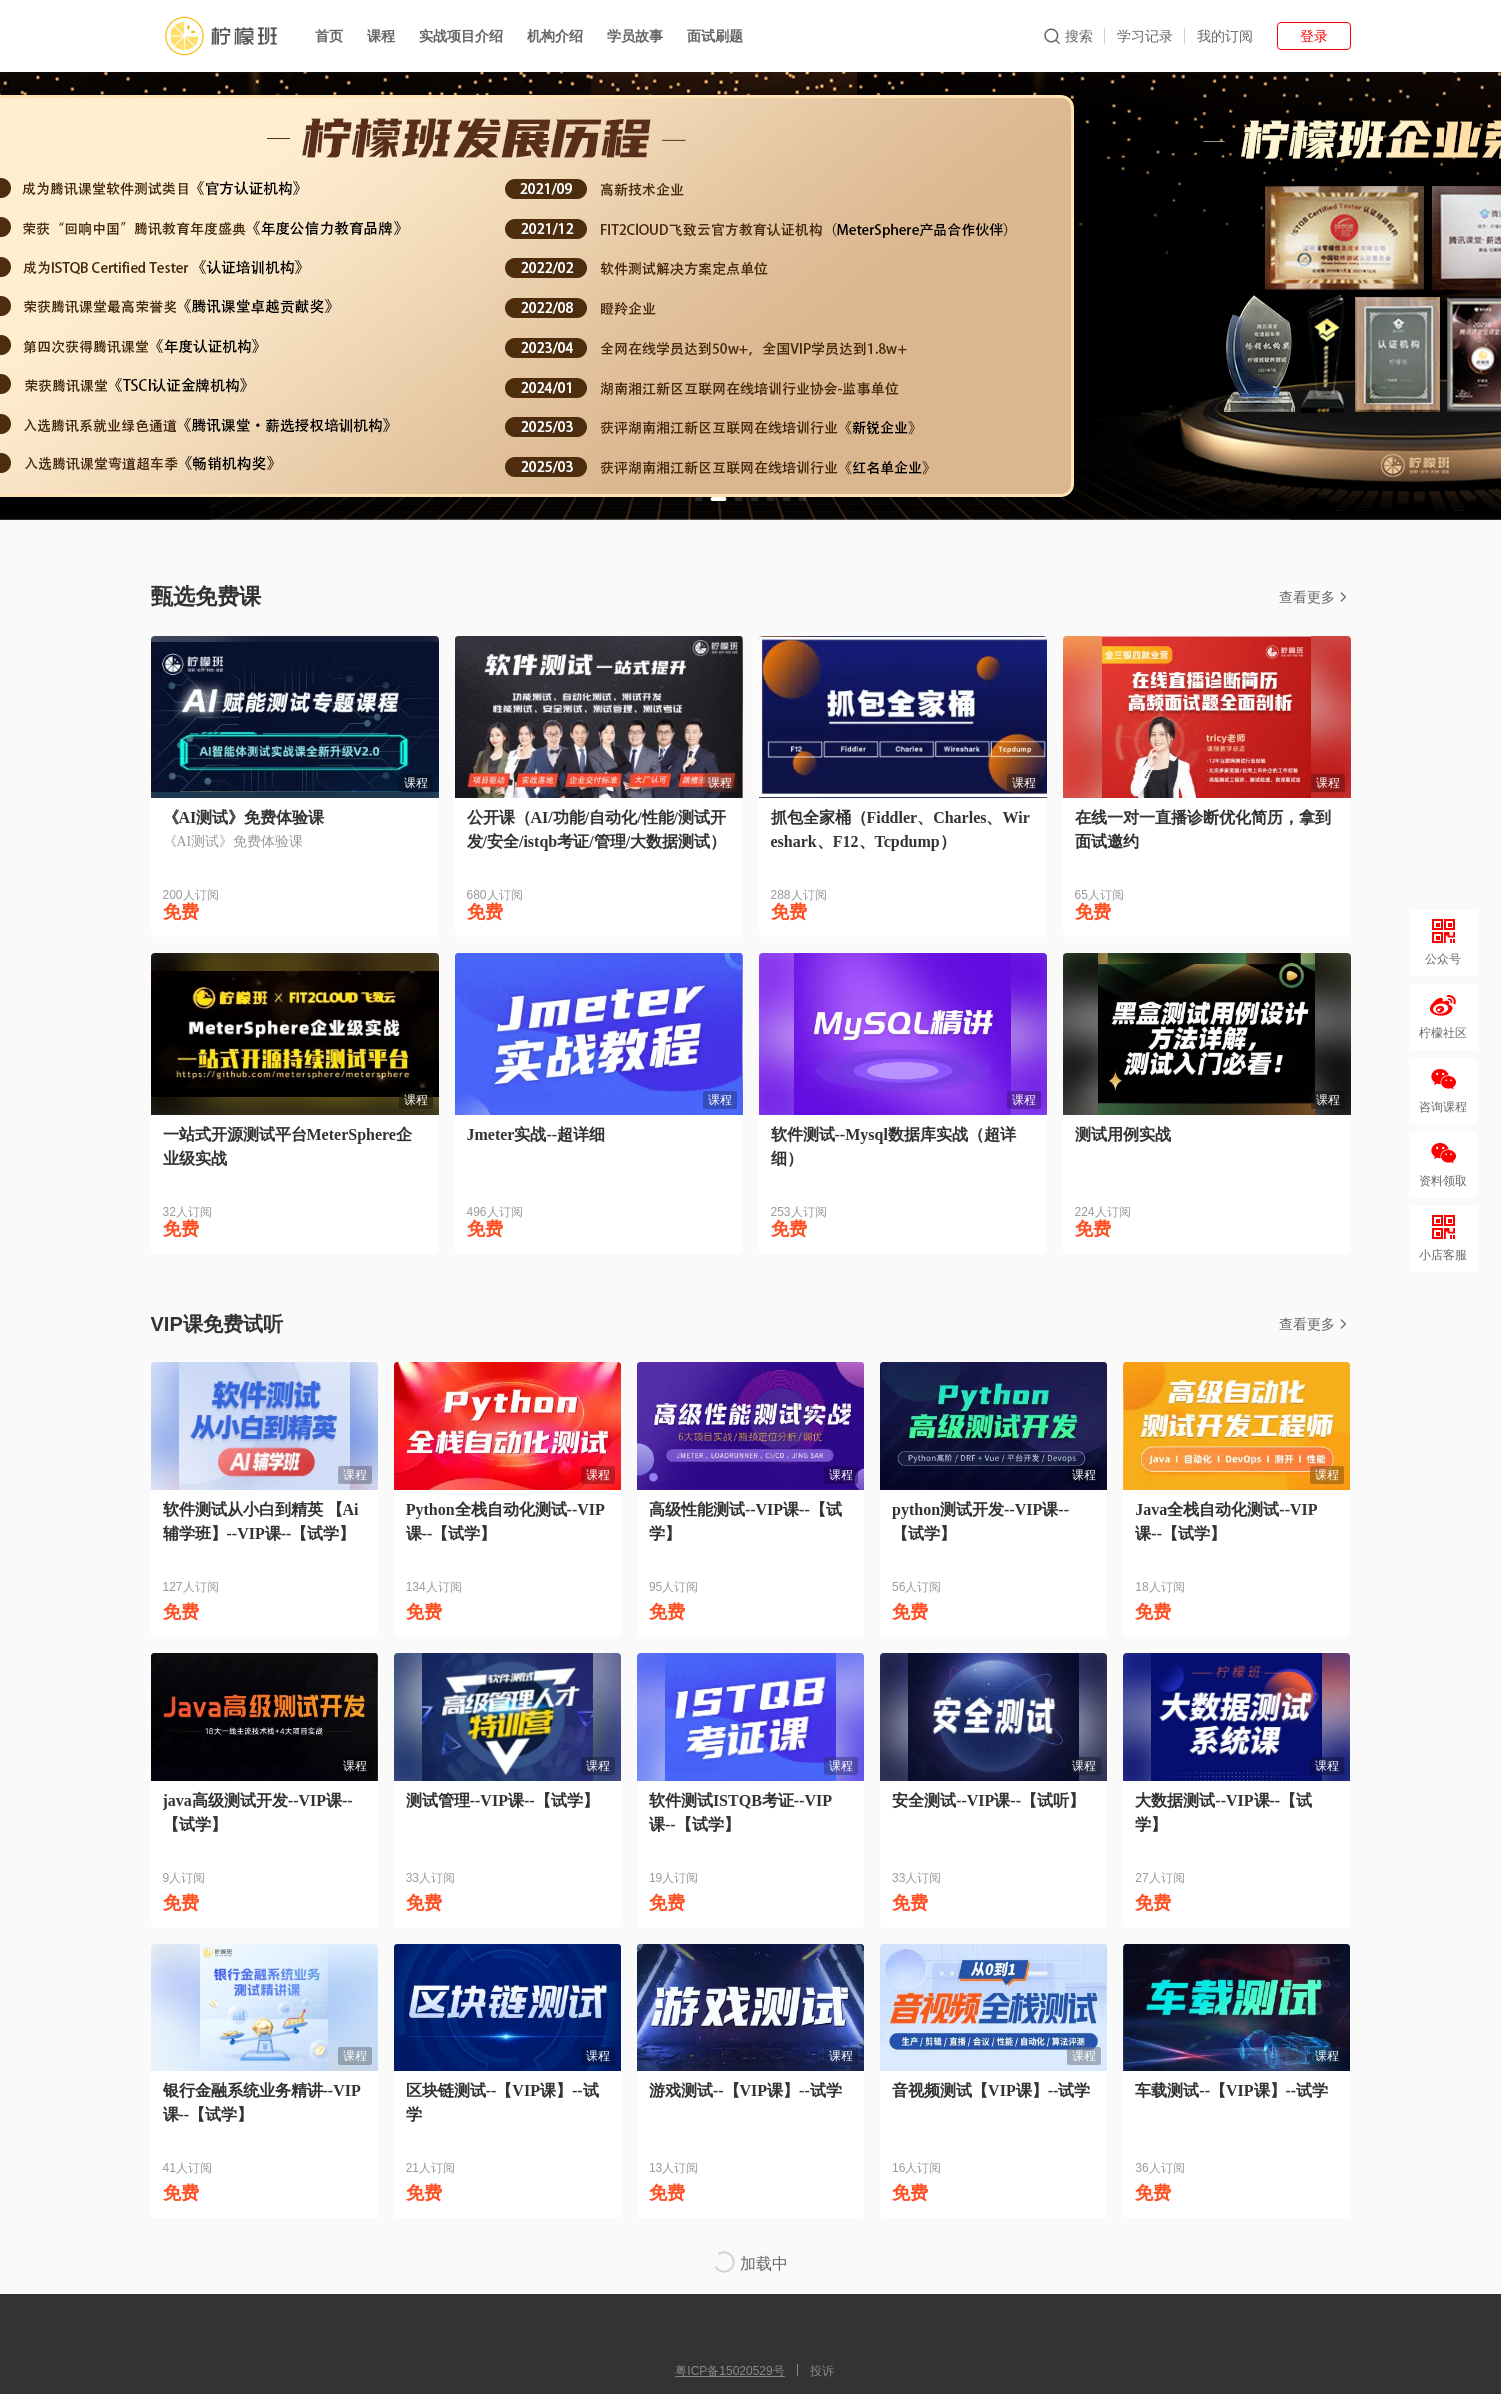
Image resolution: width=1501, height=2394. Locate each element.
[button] (699, 499)
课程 (381, 36)
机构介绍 (555, 36)
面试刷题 (715, 36)
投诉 (822, 2371)
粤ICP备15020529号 (729, 2371)
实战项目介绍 (461, 36)
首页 (329, 36)
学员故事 (635, 36)
